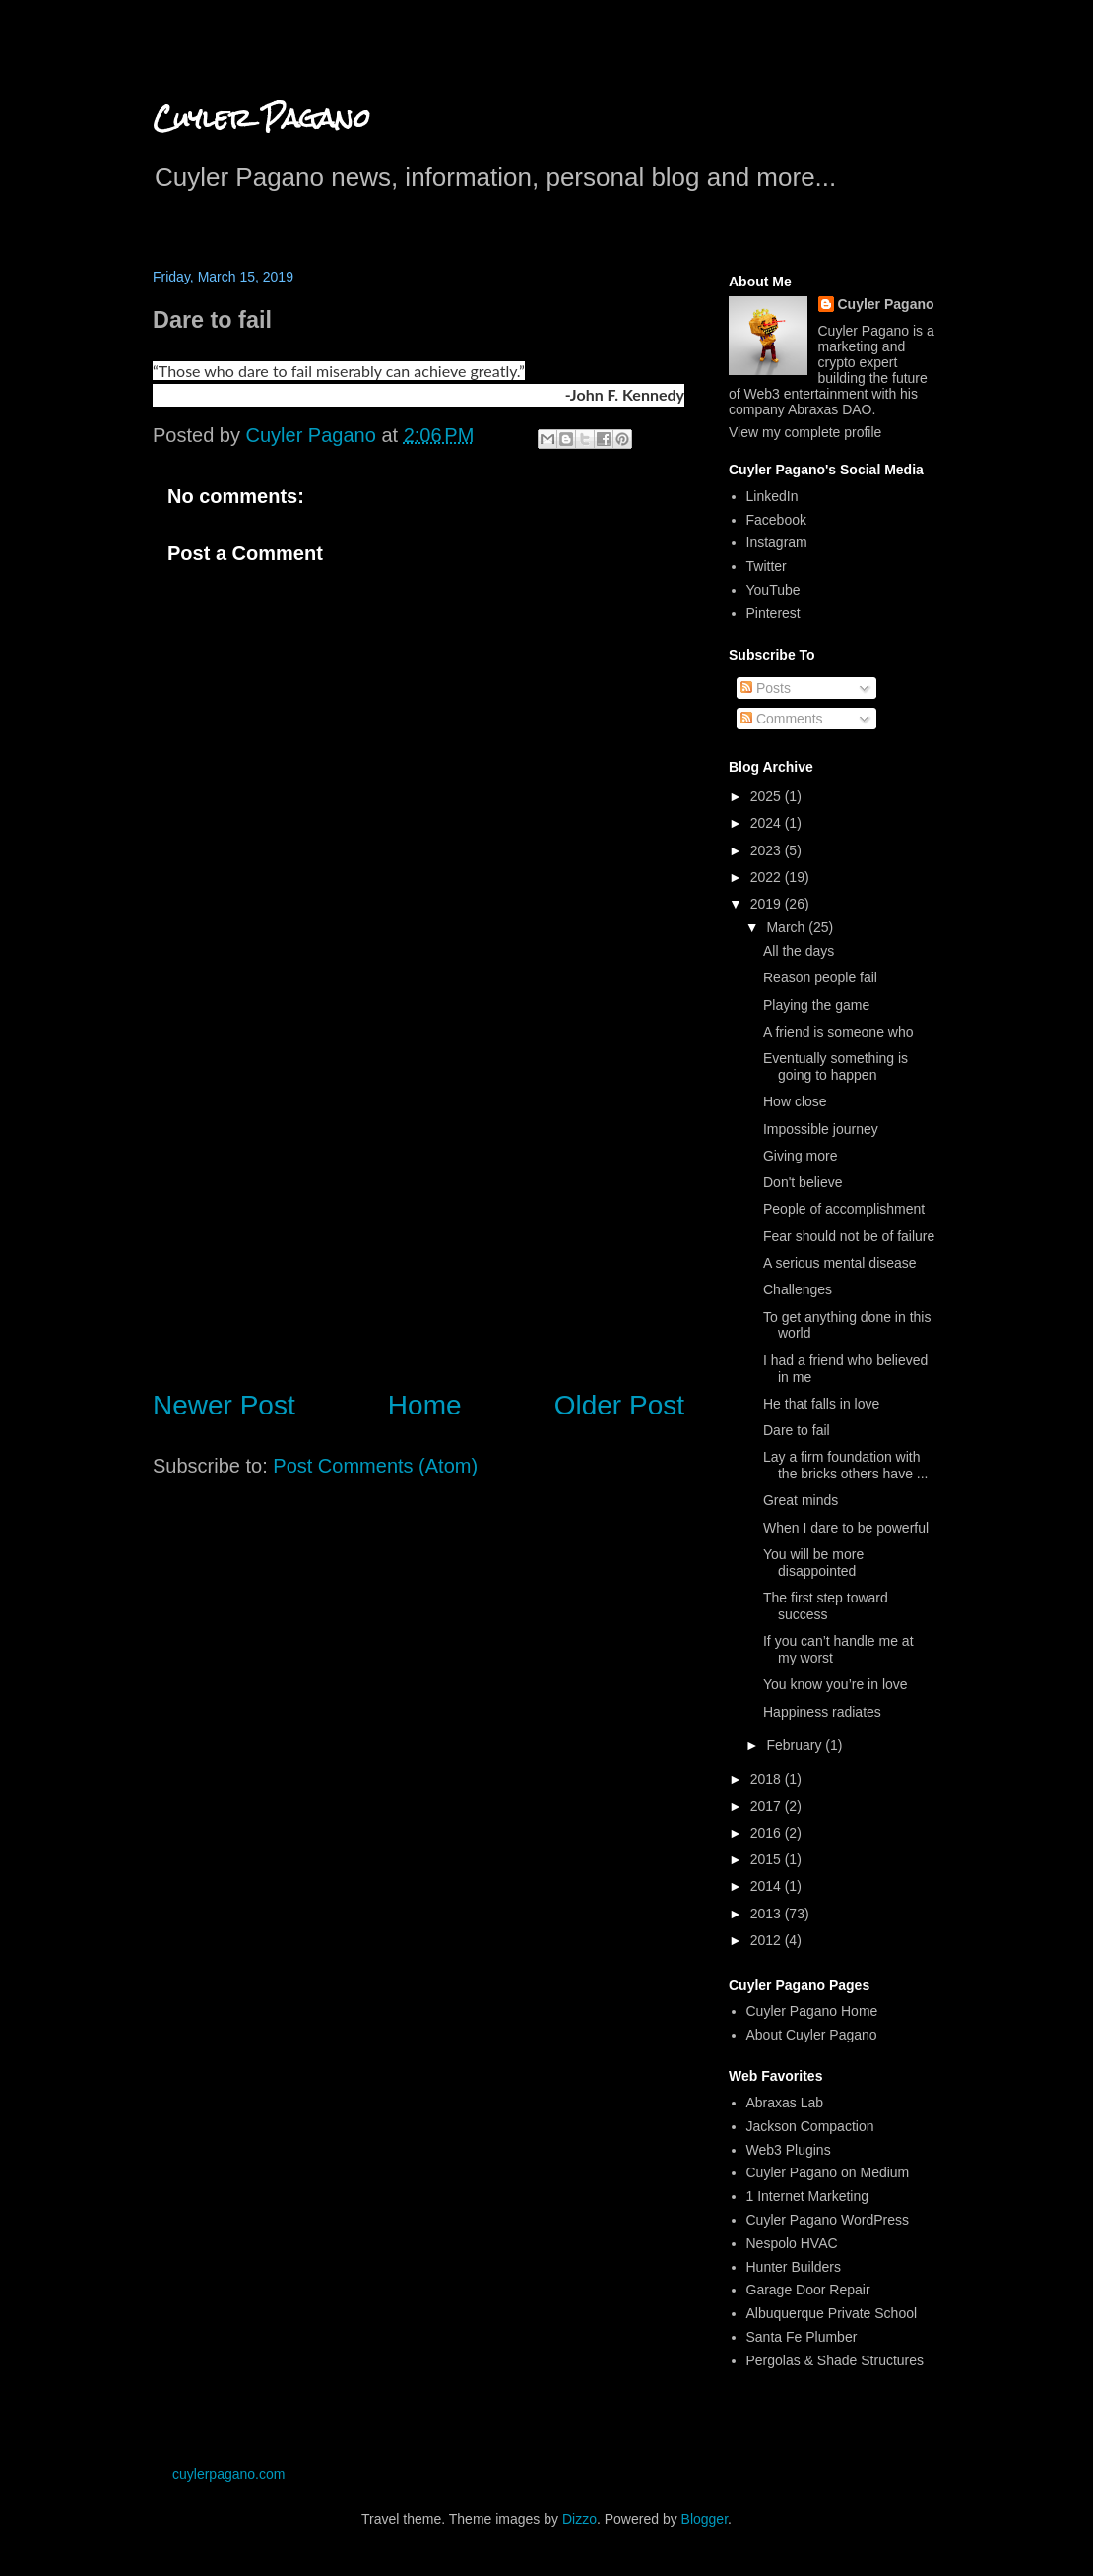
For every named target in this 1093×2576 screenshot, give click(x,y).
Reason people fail (820, 977)
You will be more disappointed (813, 1562)
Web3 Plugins (788, 2150)
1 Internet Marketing (807, 2196)
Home (425, 1405)
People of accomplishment (844, 1209)
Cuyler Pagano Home (812, 2011)
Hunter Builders (794, 2267)
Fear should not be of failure (848, 1236)
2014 (767, 1886)
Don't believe (803, 1182)
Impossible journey (820, 1129)
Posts (765, 688)
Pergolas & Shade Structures (835, 2360)
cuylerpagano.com (228, 2474)
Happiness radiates (822, 1712)
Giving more (800, 1155)
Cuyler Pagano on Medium (828, 2172)
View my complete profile (805, 432)
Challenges (797, 1289)
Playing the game (816, 1005)
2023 (767, 850)
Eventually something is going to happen (835, 1066)
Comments (781, 718)
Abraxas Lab (785, 2102)
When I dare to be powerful (846, 1528)
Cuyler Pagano (261, 118)
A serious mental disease (840, 1263)
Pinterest (773, 613)
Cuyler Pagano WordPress (827, 2220)
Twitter (766, 566)
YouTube (773, 589)
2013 (767, 1913)
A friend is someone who (838, 1031)
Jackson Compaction (810, 2126)
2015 (767, 1859)
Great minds (800, 1500)
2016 (767, 1833)
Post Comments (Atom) (375, 1465)
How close (795, 1101)
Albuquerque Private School (832, 2313)
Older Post (619, 1405)
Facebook (776, 520)
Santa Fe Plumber (802, 2337)
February (795, 1745)
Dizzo (579, 2519)
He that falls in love (821, 1404)
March (787, 927)
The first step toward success (825, 1606)
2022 (767, 877)
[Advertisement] (418, 1209)
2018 (767, 1779)
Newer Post (224, 1405)
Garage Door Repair (808, 2289)
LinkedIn (772, 496)
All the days (798, 951)
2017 (767, 1806)
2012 (767, 1940)
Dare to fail (796, 1430)
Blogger (704, 2519)
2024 (767, 823)
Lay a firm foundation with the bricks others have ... (846, 1465)
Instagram (776, 542)
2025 (767, 796)
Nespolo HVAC (792, 2243)
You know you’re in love (835, 1684)
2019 (767, 903)
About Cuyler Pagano (811, 2034)
